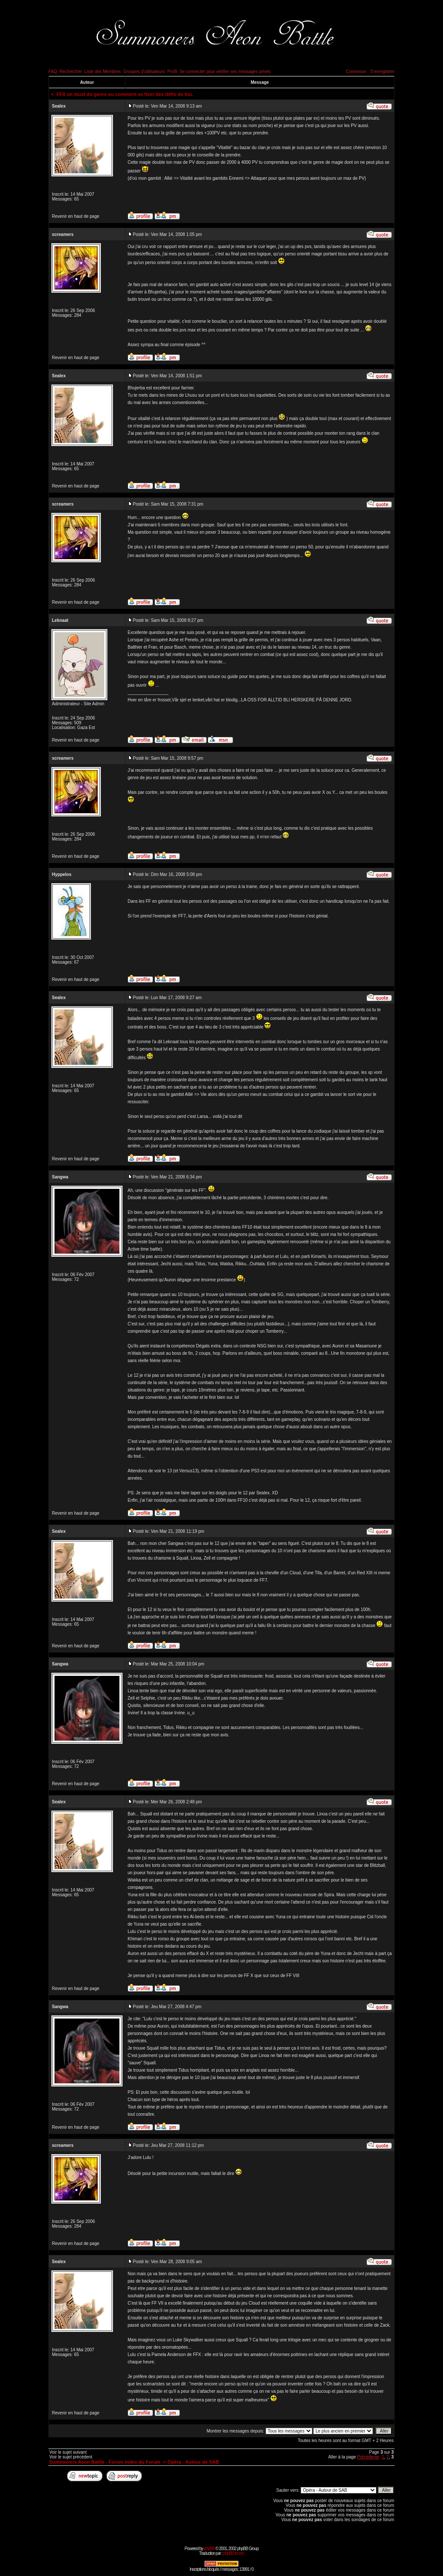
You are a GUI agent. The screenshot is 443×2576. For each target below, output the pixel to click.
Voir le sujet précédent (70, 2457)
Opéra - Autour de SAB (193, 2462)
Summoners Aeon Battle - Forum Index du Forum (105, 2462)
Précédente (368, 2457)
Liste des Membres (102, 71)
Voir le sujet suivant (68, 2452)
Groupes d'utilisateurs (144, 71)
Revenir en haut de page (76, 216)
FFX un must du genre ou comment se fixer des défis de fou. (125, 94)
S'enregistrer (382, 71)
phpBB (209, 2548)
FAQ (52, 71)
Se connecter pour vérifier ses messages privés (225, 71)
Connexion (356, 71)
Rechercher (71, 71)
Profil (172, 71)
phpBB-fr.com (233, 2553)
